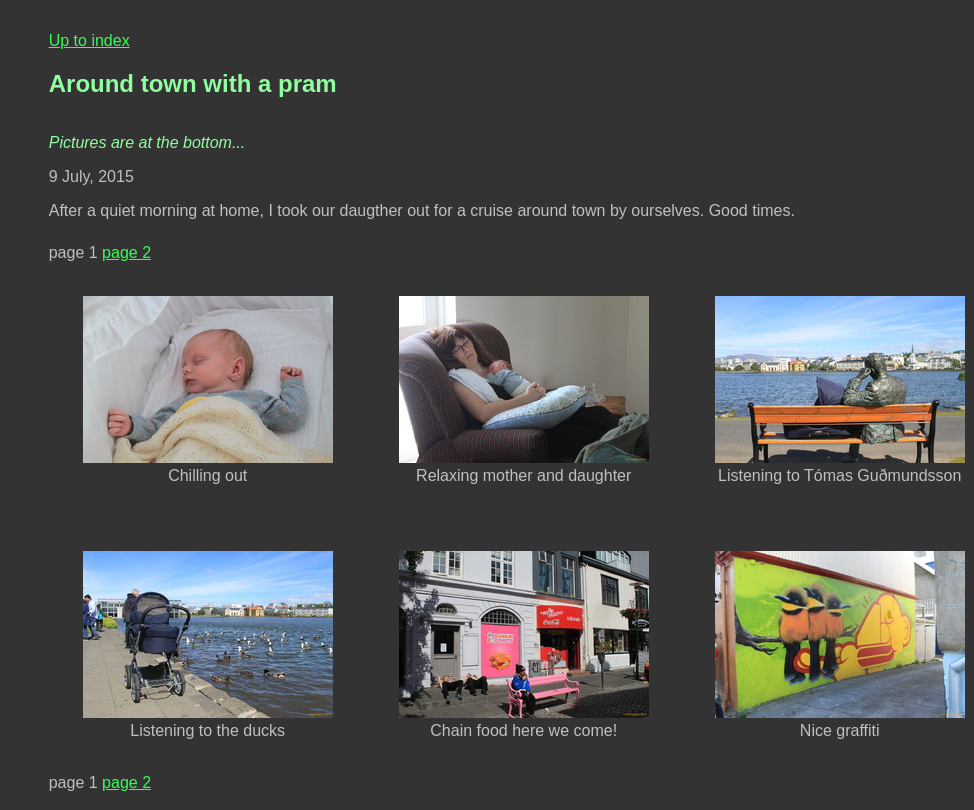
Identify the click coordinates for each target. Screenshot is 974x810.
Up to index (89, 40)
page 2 (126, 252)
